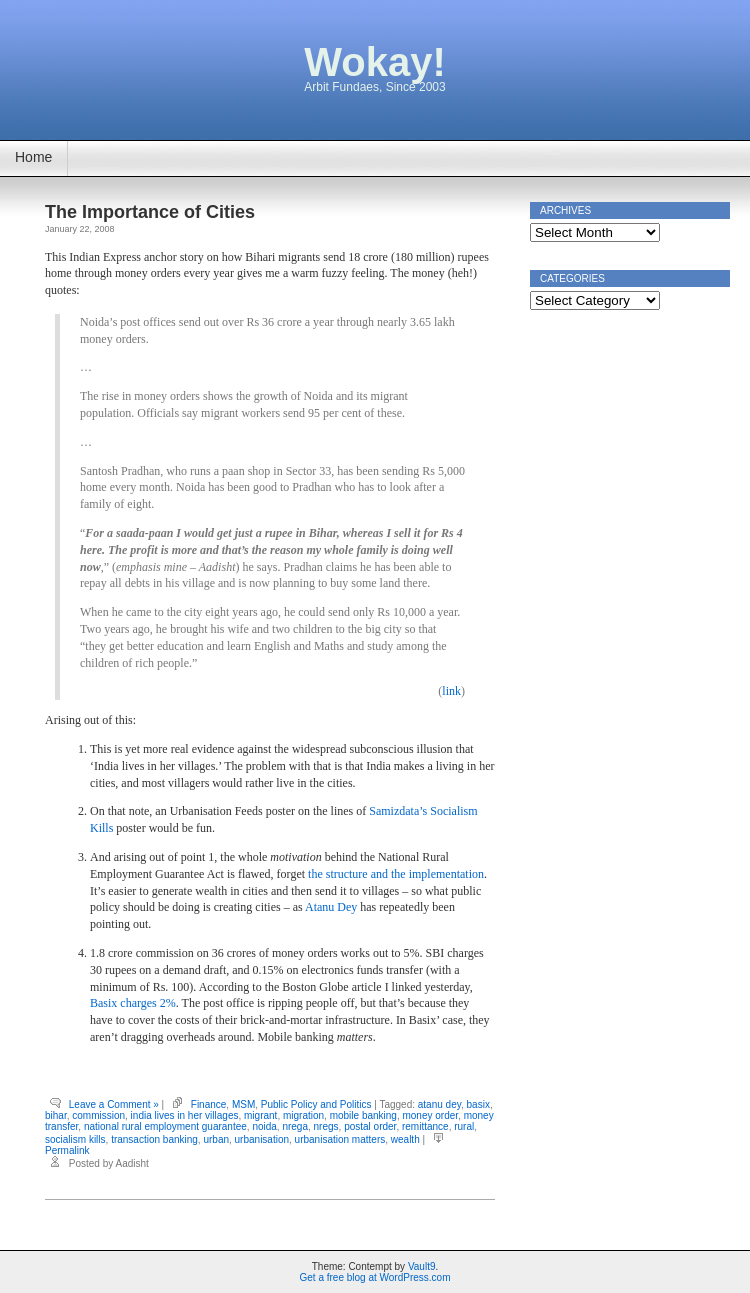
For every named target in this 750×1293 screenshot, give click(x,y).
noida (264, 1126)
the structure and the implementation (396, 874)
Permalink (67, 1150)
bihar (56, 1115)
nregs (326, 1126)
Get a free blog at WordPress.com (375, 1277)
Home (33, 157)
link (451, 691)
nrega (295, 1126)
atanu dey (439, 1104)
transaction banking (154, 1139)
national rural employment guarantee (165, 1126)
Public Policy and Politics (316, 1104)
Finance (209, 1104)
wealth (405, 1139)
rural (464, 1126)
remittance (425, 1126)
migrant (260, 1115)
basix (478, 1104)
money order (430, 1115)
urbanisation (262, 1139)
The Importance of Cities (150, 212)
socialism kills (75, 1139)
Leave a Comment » (114, 1104)
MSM (243, 1104)
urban (216, 1139)
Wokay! (375, 62)
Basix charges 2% (133, 1003)
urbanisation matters (340, 1139)
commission (98, 1115)
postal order (370, 1126)
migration (303, 1115)
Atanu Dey (331, 907)
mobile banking (363, 1115)
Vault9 (422, 1266)
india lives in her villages (185, 1115)
